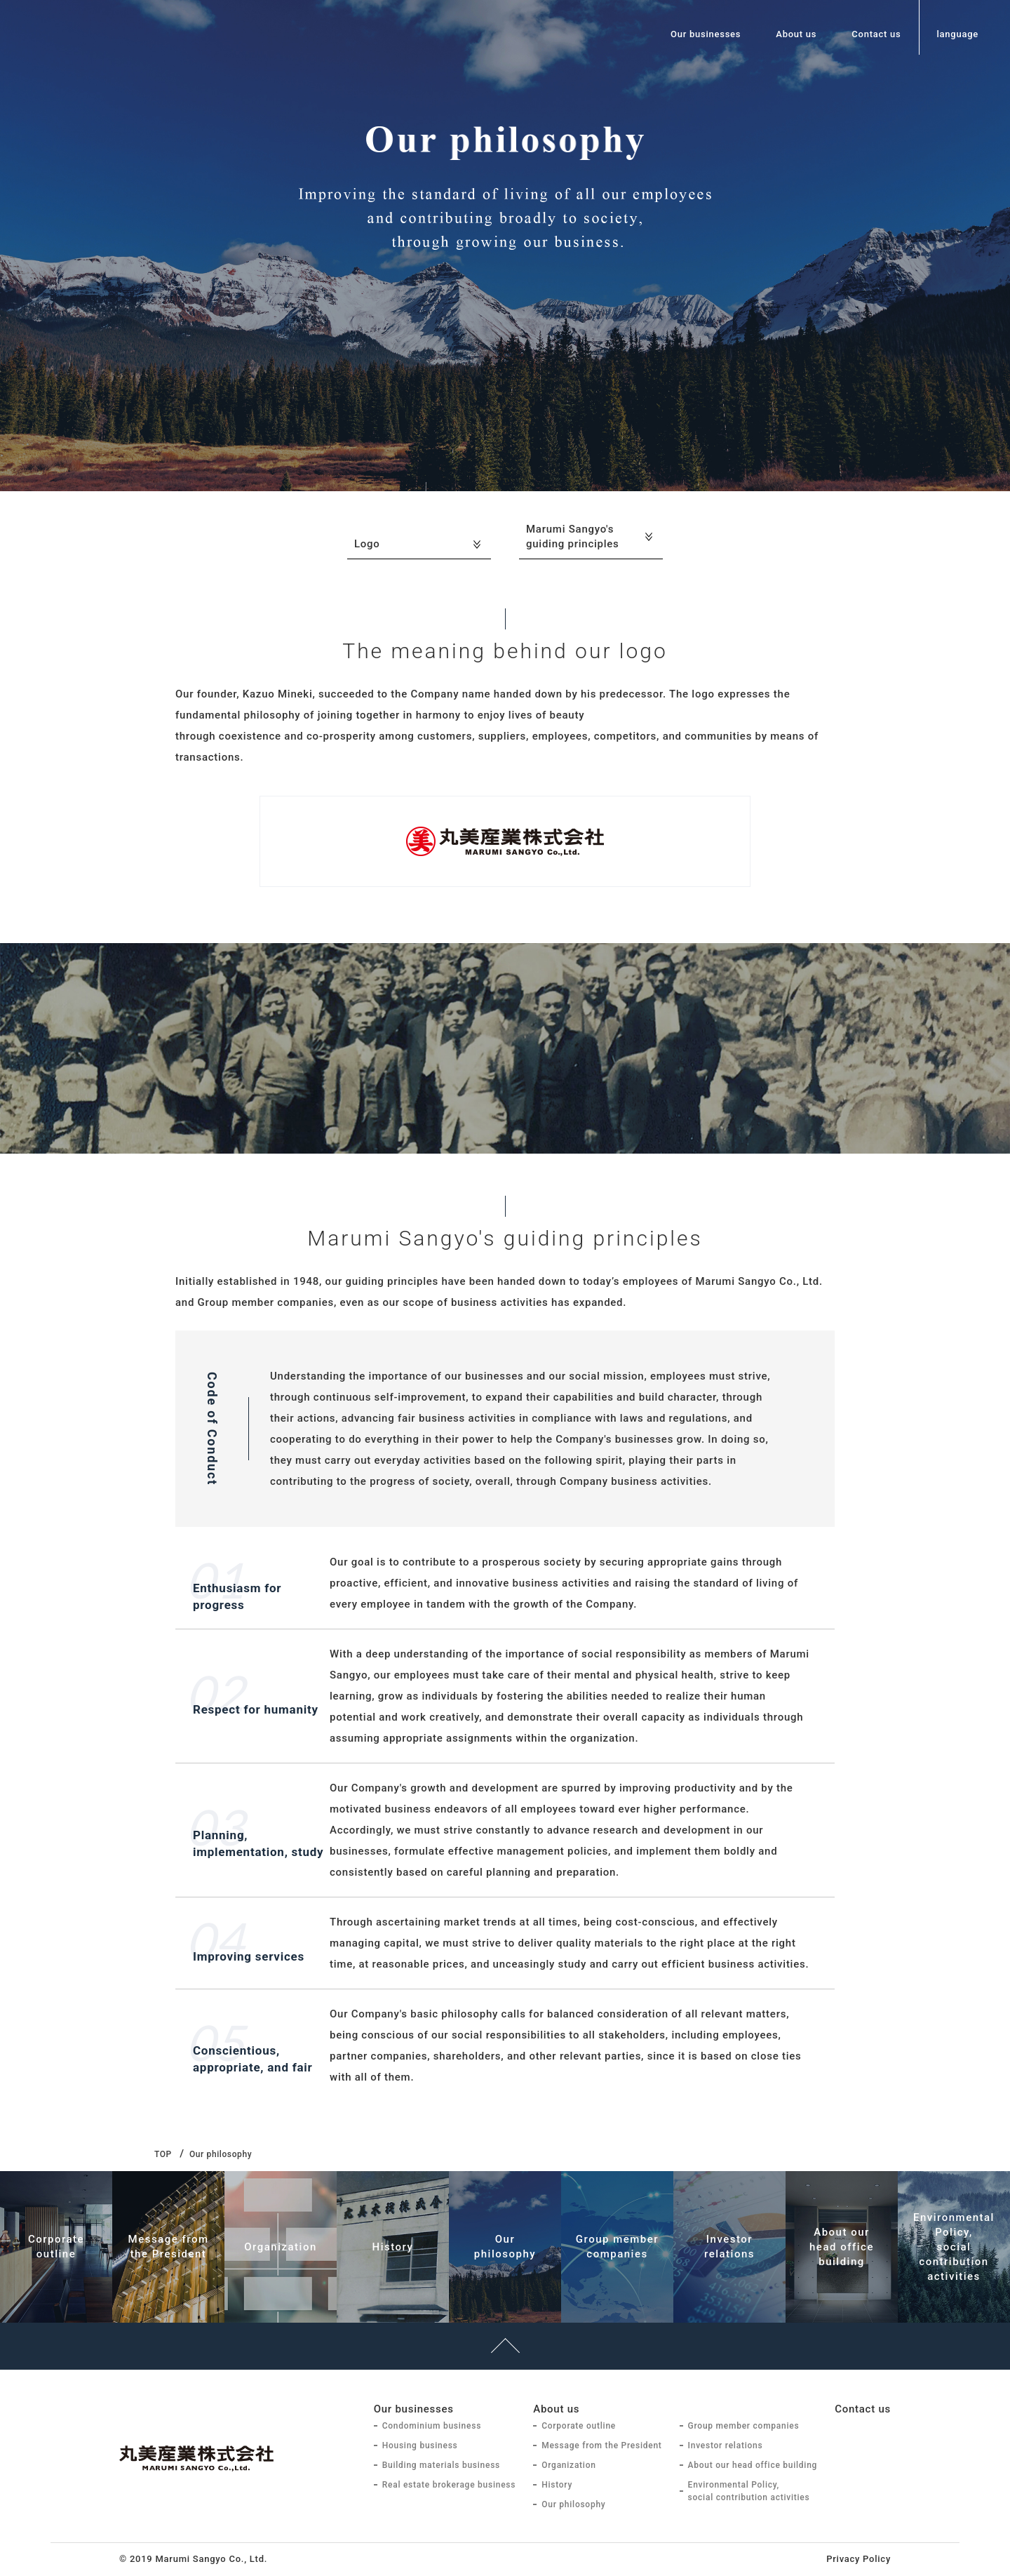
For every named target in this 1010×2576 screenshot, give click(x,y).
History (556, 2485)
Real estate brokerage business (449, 2485)
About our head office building (753, 2465)
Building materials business (441, 2465)
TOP (163, 2154)
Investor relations (725, 2445)
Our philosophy (573, 2504)
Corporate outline (578, 2426)
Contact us (876, 34)
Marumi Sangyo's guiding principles (572, 536)
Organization (568, 2465)
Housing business (420, 2445)
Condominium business (431, 2426)
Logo (367, 544)
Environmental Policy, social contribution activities (749, 2491)
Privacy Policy (858, 2559)
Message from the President (601, 2445)
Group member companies (744, 2426)
